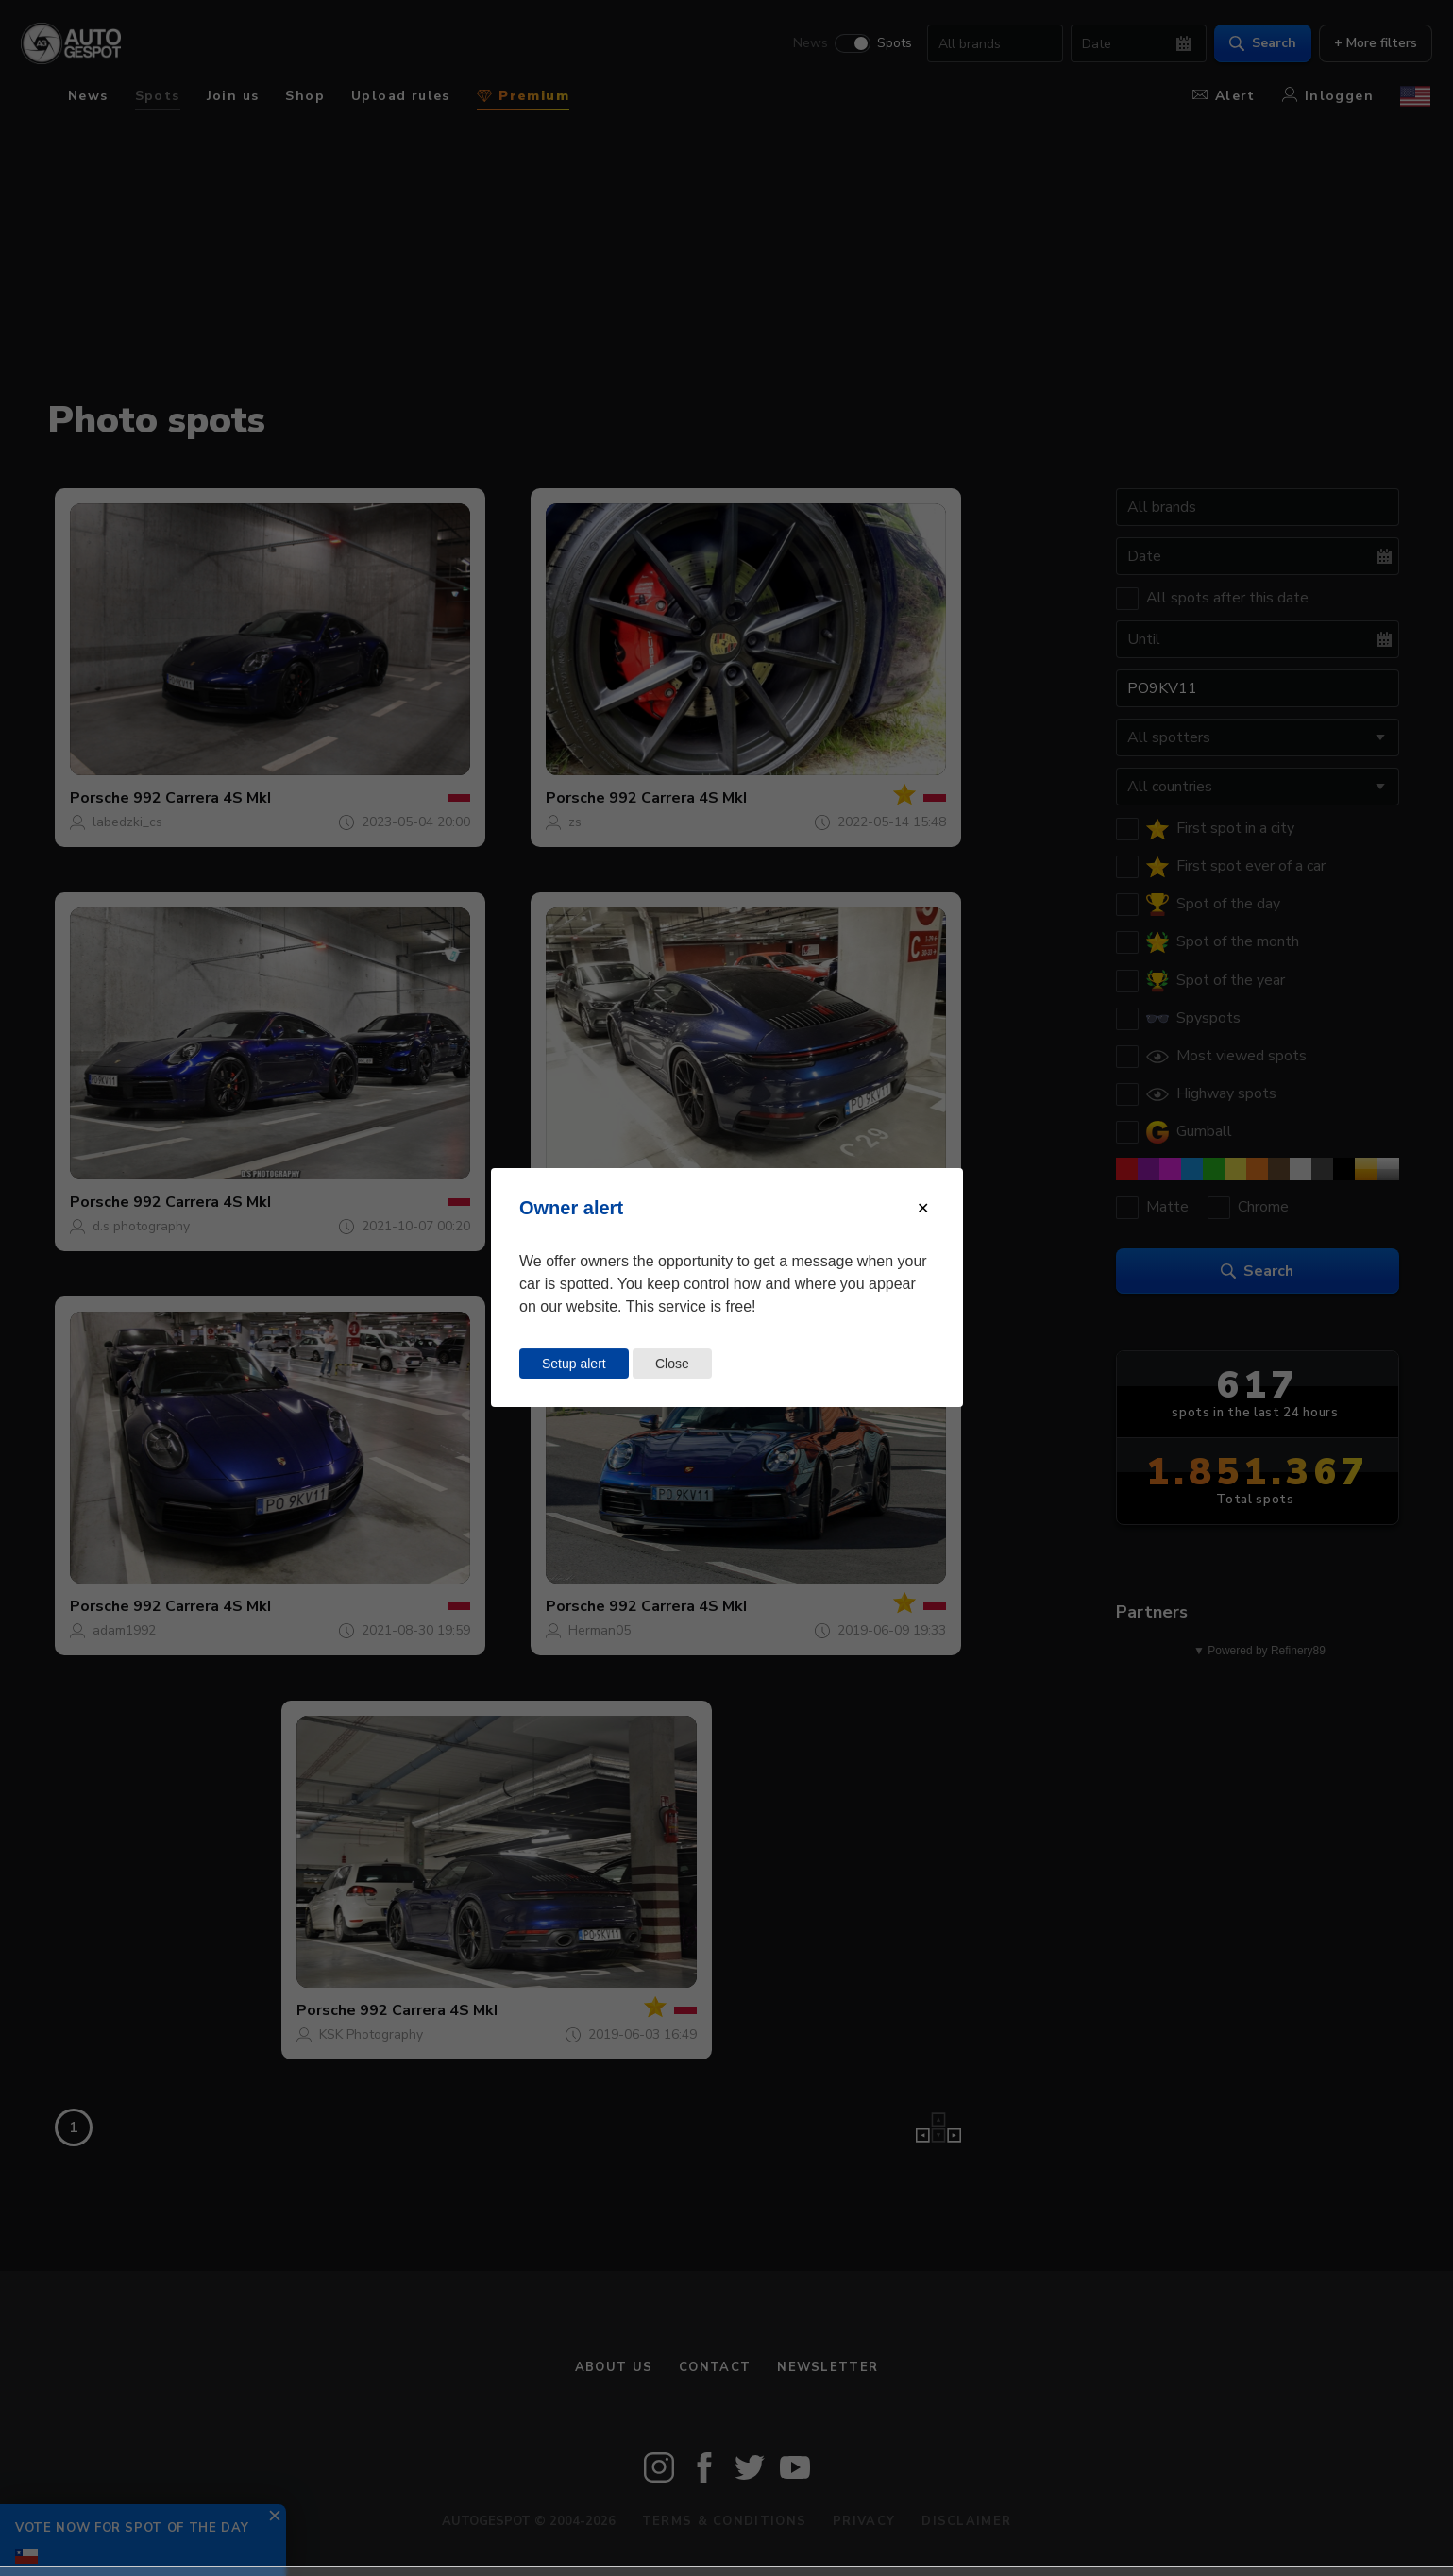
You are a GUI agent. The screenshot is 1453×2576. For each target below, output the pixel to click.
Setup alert (574, 1363)
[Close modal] (923, 1208)
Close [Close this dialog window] (672, 1363)
